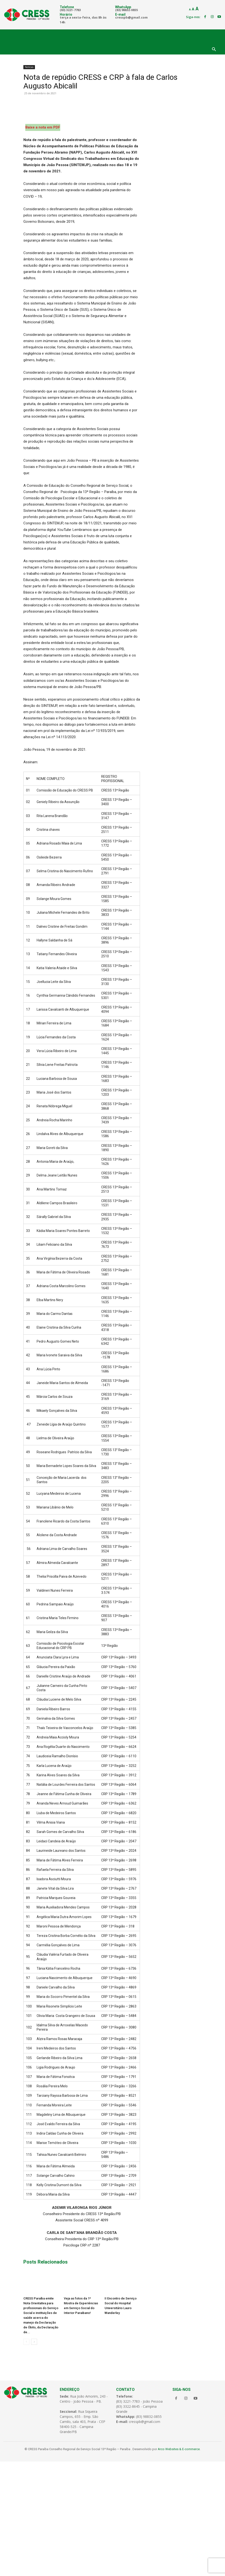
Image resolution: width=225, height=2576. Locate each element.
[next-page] (34, 2458)
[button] (214, 49)
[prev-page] (26, 2458)
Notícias (29, 67)
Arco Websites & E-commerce (179, 2563)
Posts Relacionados (45, 2378)
